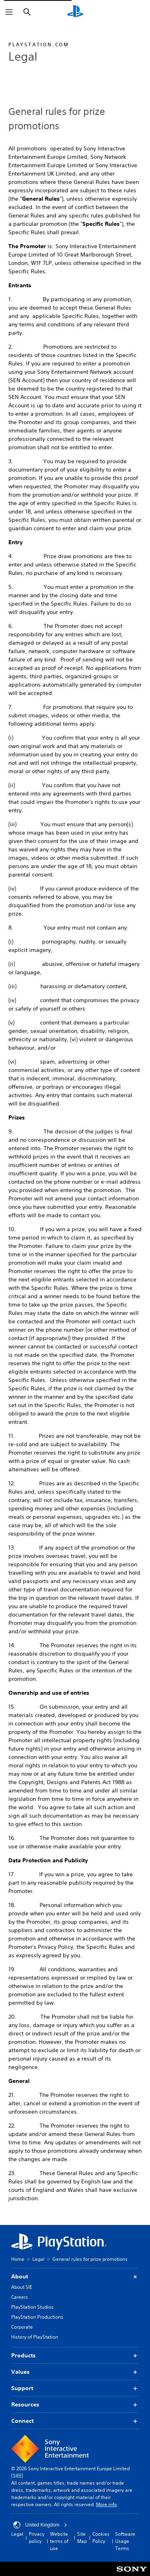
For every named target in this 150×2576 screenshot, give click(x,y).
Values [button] (75, 2372)
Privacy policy (36, 2537)
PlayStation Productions (37, 2316)
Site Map (82, 2537)
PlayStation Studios (32, 2307)
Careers (19, 2297)
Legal (38, 2259)
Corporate (22, 2326)
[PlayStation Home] (75, 12)
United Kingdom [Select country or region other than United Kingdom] (40, 2525)
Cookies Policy (101, 2537)
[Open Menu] (9, 12)
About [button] (75, 2276)
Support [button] (75, 2388)
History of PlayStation (34, 2336)
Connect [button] (75, 2421)
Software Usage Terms (125, 2541)
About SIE (21, 2287)
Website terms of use (59, 2541)
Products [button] (75, 2355)
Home (17, 2259)
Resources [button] (75, 2404)
